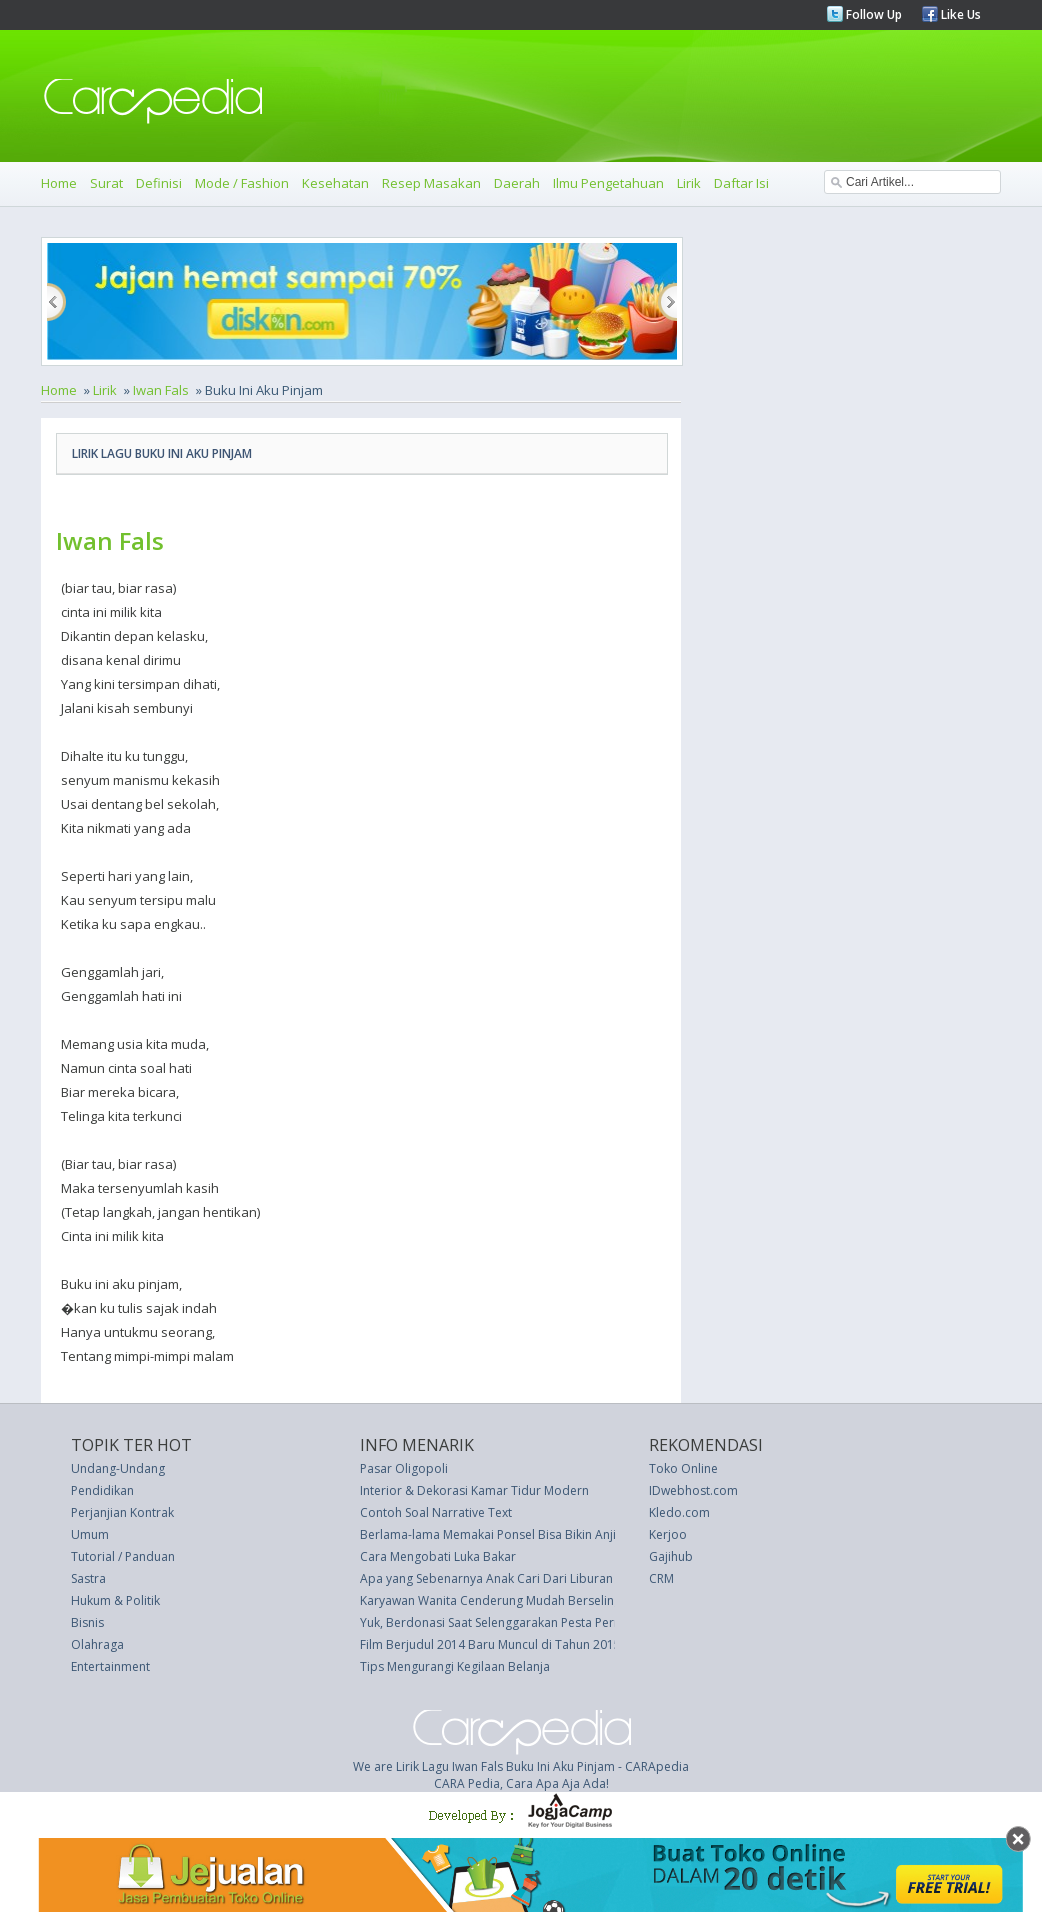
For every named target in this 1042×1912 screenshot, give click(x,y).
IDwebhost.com (693, 1490)
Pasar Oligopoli (404, 1468)
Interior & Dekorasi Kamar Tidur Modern (474, 1490)
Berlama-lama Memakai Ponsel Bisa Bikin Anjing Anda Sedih (528, 1534)
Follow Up (872, 14)
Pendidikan (102, 1490)
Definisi (159, 183)
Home (59, 183)
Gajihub (671, 1556)
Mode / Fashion (242, 183)
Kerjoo (668, 1534)
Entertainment (110, 1666)
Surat (106, 183)
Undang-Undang (118, 1468)
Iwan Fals (161, 390)
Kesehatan (335, 183)
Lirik (689, 183)
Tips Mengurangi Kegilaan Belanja (455, 1666)
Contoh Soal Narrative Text (436, 1512)
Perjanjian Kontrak (122, 1512)
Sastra (88, 1578)
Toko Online (683, 1468)
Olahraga (97, 1644)
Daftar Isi (741, 183)
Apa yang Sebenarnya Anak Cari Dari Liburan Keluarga (513, 1578)
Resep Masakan (431, 183)
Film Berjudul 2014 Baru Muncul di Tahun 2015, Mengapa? (522, 1644)
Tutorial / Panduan (123, 1556)
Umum (90, 1534)
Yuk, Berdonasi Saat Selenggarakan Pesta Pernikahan (509, 1622)
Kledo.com (679, 1512)
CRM (661, 1578)
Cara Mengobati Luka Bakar (438, 1556)
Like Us (959, 14)
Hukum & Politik (115, 1600)
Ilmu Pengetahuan (608, 183)
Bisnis (87, 1622)
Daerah (517, 183)
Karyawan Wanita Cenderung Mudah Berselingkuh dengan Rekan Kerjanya (568, 1600)
